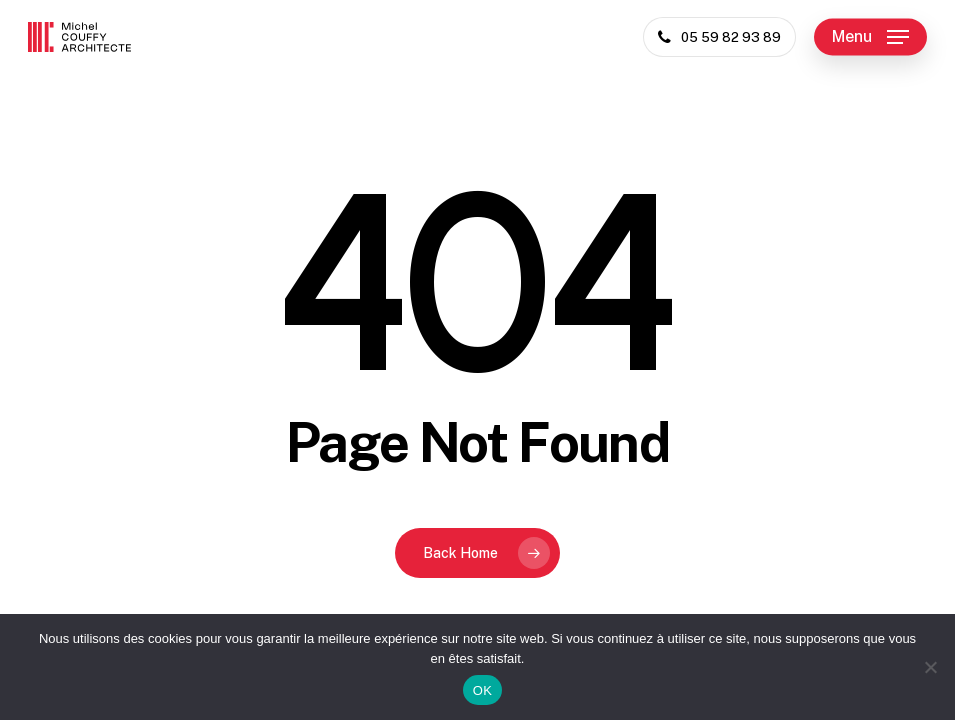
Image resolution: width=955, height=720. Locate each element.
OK (482, 690)
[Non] (930, 667)
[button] (870, 37)
